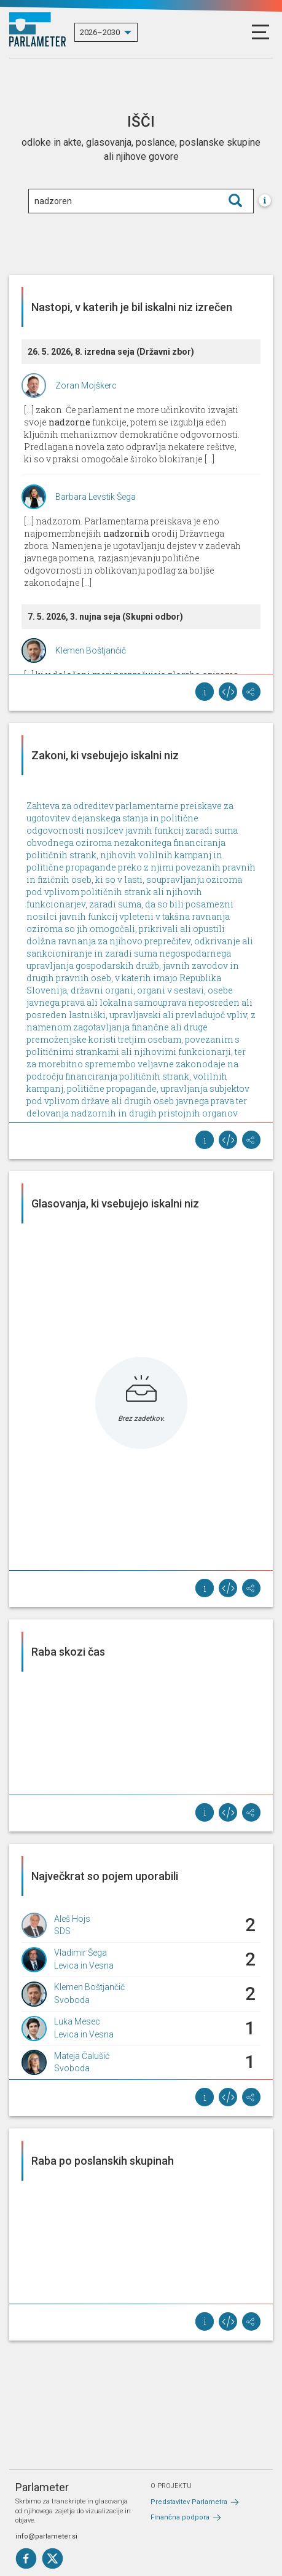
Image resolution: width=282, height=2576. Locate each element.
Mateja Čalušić (81, 2056)
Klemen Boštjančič (90, 650)
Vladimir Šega (80, 1953)
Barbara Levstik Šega (95, 497)
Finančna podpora (180, 2517)
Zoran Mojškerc (86, 385)
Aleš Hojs (72, 1919)
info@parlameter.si (46, 2536)
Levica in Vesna (84, 1965)
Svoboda (72, 2000)
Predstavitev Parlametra (189, 2502)
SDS (62, 1931)
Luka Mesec (77, 2021)
